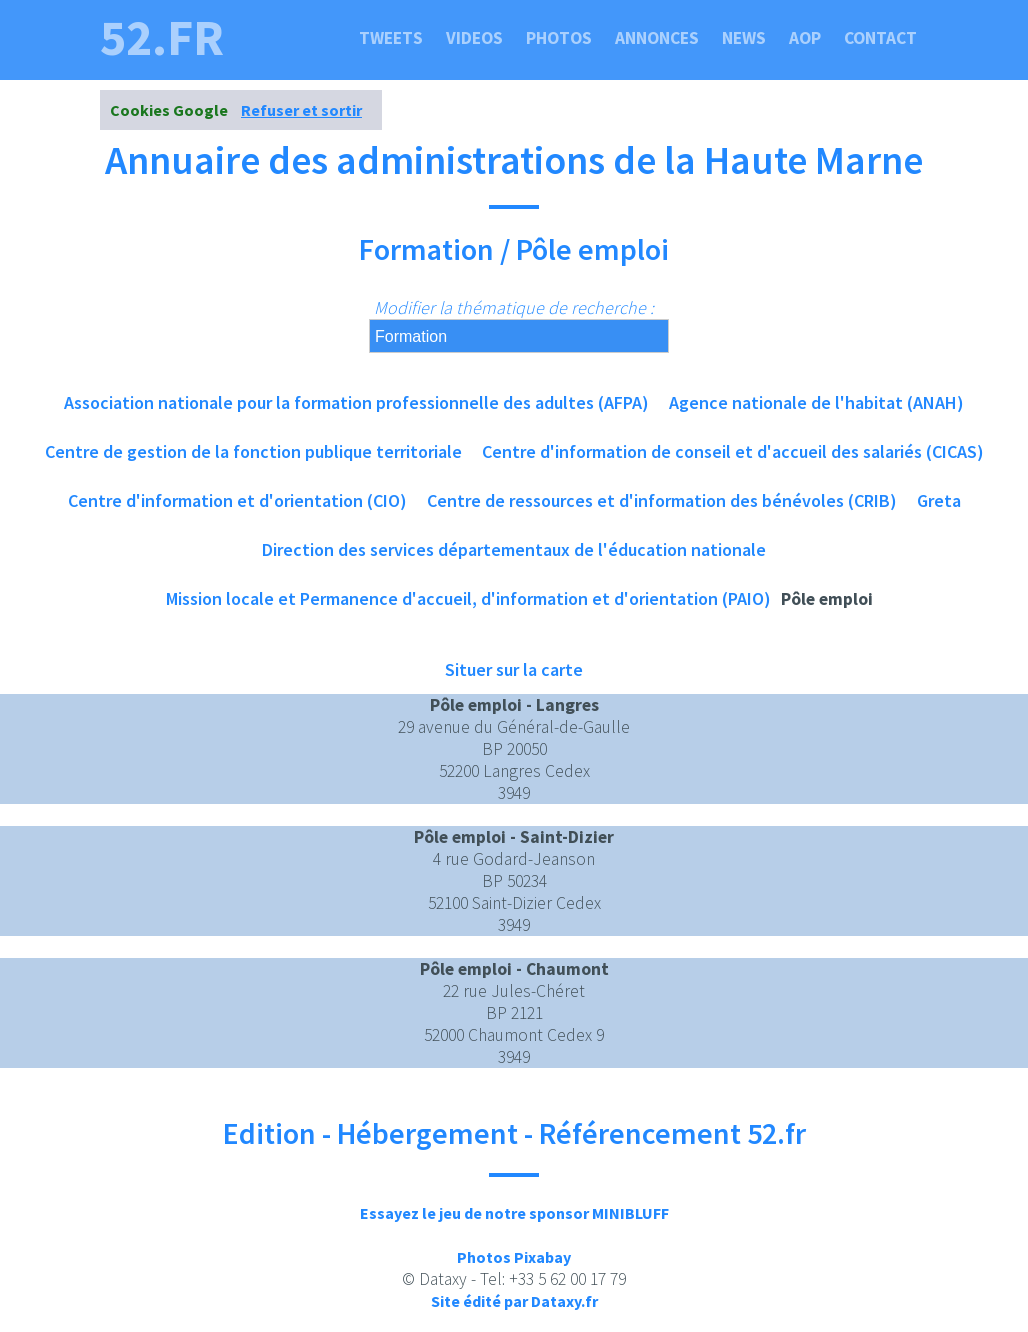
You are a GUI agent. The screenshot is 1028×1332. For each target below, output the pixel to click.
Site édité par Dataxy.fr (514, 1301)
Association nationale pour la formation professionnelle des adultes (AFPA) (356, 402)
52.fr (162, 38)
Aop (805, 38)
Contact (880, 38)
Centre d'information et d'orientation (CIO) (237, 500)
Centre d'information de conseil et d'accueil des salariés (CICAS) (733, 451)
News (744, 38)
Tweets (391, 38)
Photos (559, 38)
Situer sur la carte (514, 669)
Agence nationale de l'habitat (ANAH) (816, 402)
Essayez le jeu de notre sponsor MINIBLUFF (514, 1213)
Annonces (657, 38)
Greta (939, 500)
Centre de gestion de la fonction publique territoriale (253, 451)
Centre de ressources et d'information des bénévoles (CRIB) (662, 500)
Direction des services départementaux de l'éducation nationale (514, 549)
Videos (474, 38)
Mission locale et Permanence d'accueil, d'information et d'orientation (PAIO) (468, 598)
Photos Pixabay (514, 1257)
